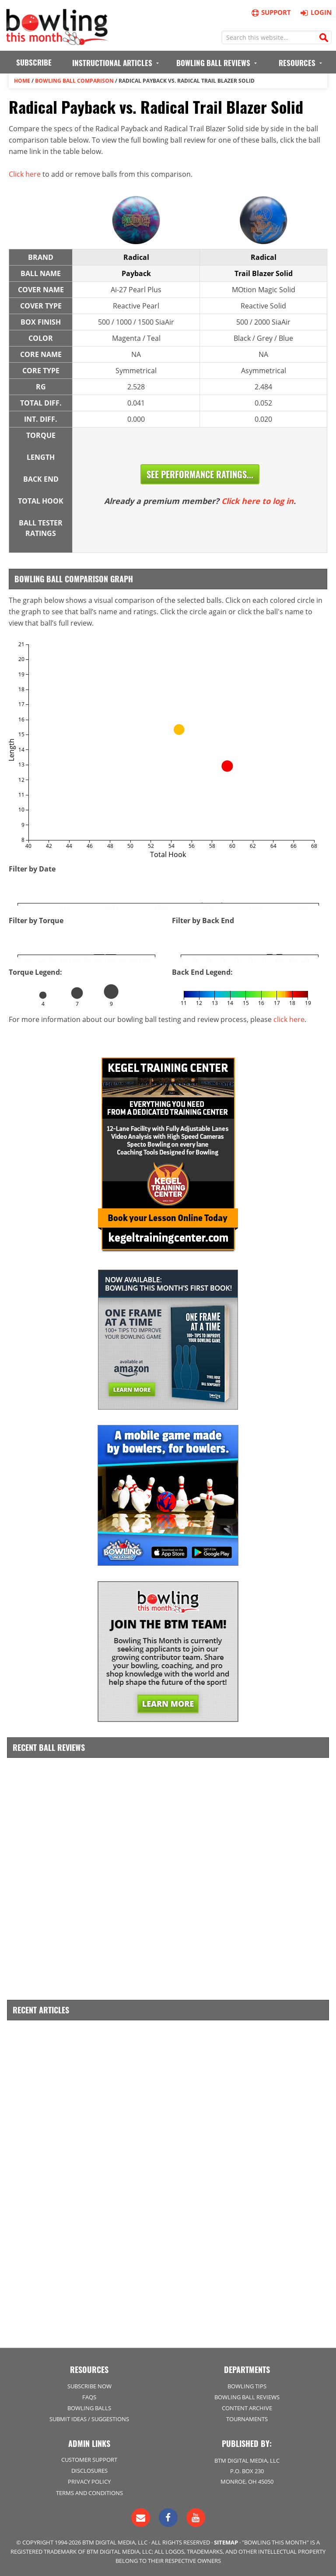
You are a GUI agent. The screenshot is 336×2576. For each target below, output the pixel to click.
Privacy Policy (89, 2481)
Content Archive (247, 2408)
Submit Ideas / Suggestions (89, 2419)
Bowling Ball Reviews (247, 2397)
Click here (25, 174)
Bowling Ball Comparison (74, 80)
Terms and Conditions (89, 2493)
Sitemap (226, 2542)
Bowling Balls (89, 2408)
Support (270, 12)
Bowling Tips (247, 2386)
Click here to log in (257, 501)
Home (22, 80)
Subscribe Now (89, 2386)
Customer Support (89, 2460)
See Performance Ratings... (200, 474)
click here (288, 1019)
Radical (136, 257)
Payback (136, 273)
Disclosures (89, 2470)
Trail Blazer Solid (263, 273)
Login (315, 12)
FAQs (89, 2397)
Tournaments (247, 2419)
